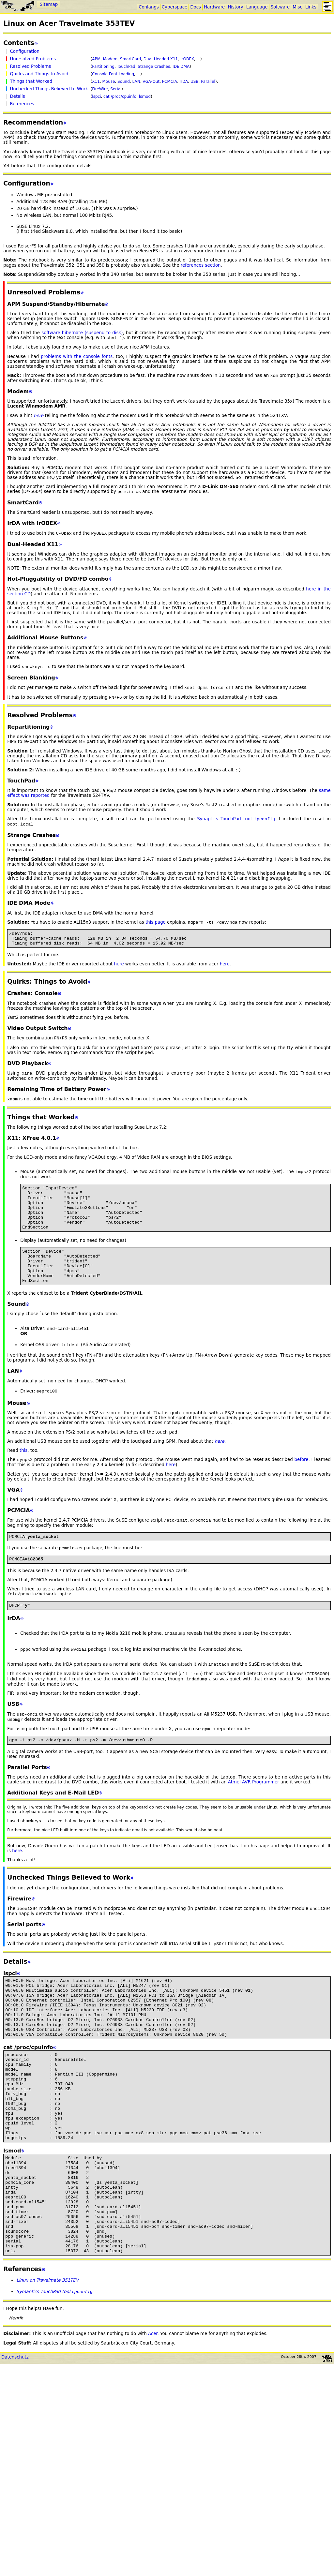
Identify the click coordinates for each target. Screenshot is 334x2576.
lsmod (145, 96)
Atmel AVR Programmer (253, 1824)
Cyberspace (174, 7)
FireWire (100, 89)
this (23, 1480)
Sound (123, 81)
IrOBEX (187, 59)
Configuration (24, 51)
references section (201, 265)
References (22, 103)
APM (96, 59)
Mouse (108, 81)
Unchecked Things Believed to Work (49, 88)
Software (280, 7)
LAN (136, 81)
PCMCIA (169, 81)
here (119, 974)
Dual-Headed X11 (161, 59)
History (235, 7)
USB (194, 81)
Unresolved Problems (33, 58)
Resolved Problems (30, 66)
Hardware (214, 7)
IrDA (184, 81)
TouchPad (126, 66)
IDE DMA (181, 66)
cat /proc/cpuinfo (119, 96)
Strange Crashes (154, 66)
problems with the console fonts (77, 357)
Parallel (208, 81)
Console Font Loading (113, 74)
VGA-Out (151, 81)
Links (310, 7)
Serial (115, 89)
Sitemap (49, 4)
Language (257, 7)
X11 (96, 81)
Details (17, 96)
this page (155, 929)
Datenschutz (15, 2451)
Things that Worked (31, 81)
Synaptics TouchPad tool (236, 824)
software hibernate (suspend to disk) (82, 333)
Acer (153, 2427)
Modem (110, 59)
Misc (297, 7)
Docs (195, 7)
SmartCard (130, 59)
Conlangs (149, 7)
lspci (96, 96)
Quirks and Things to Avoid (39, 73)
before (302, 1490)
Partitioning (103, 66)
